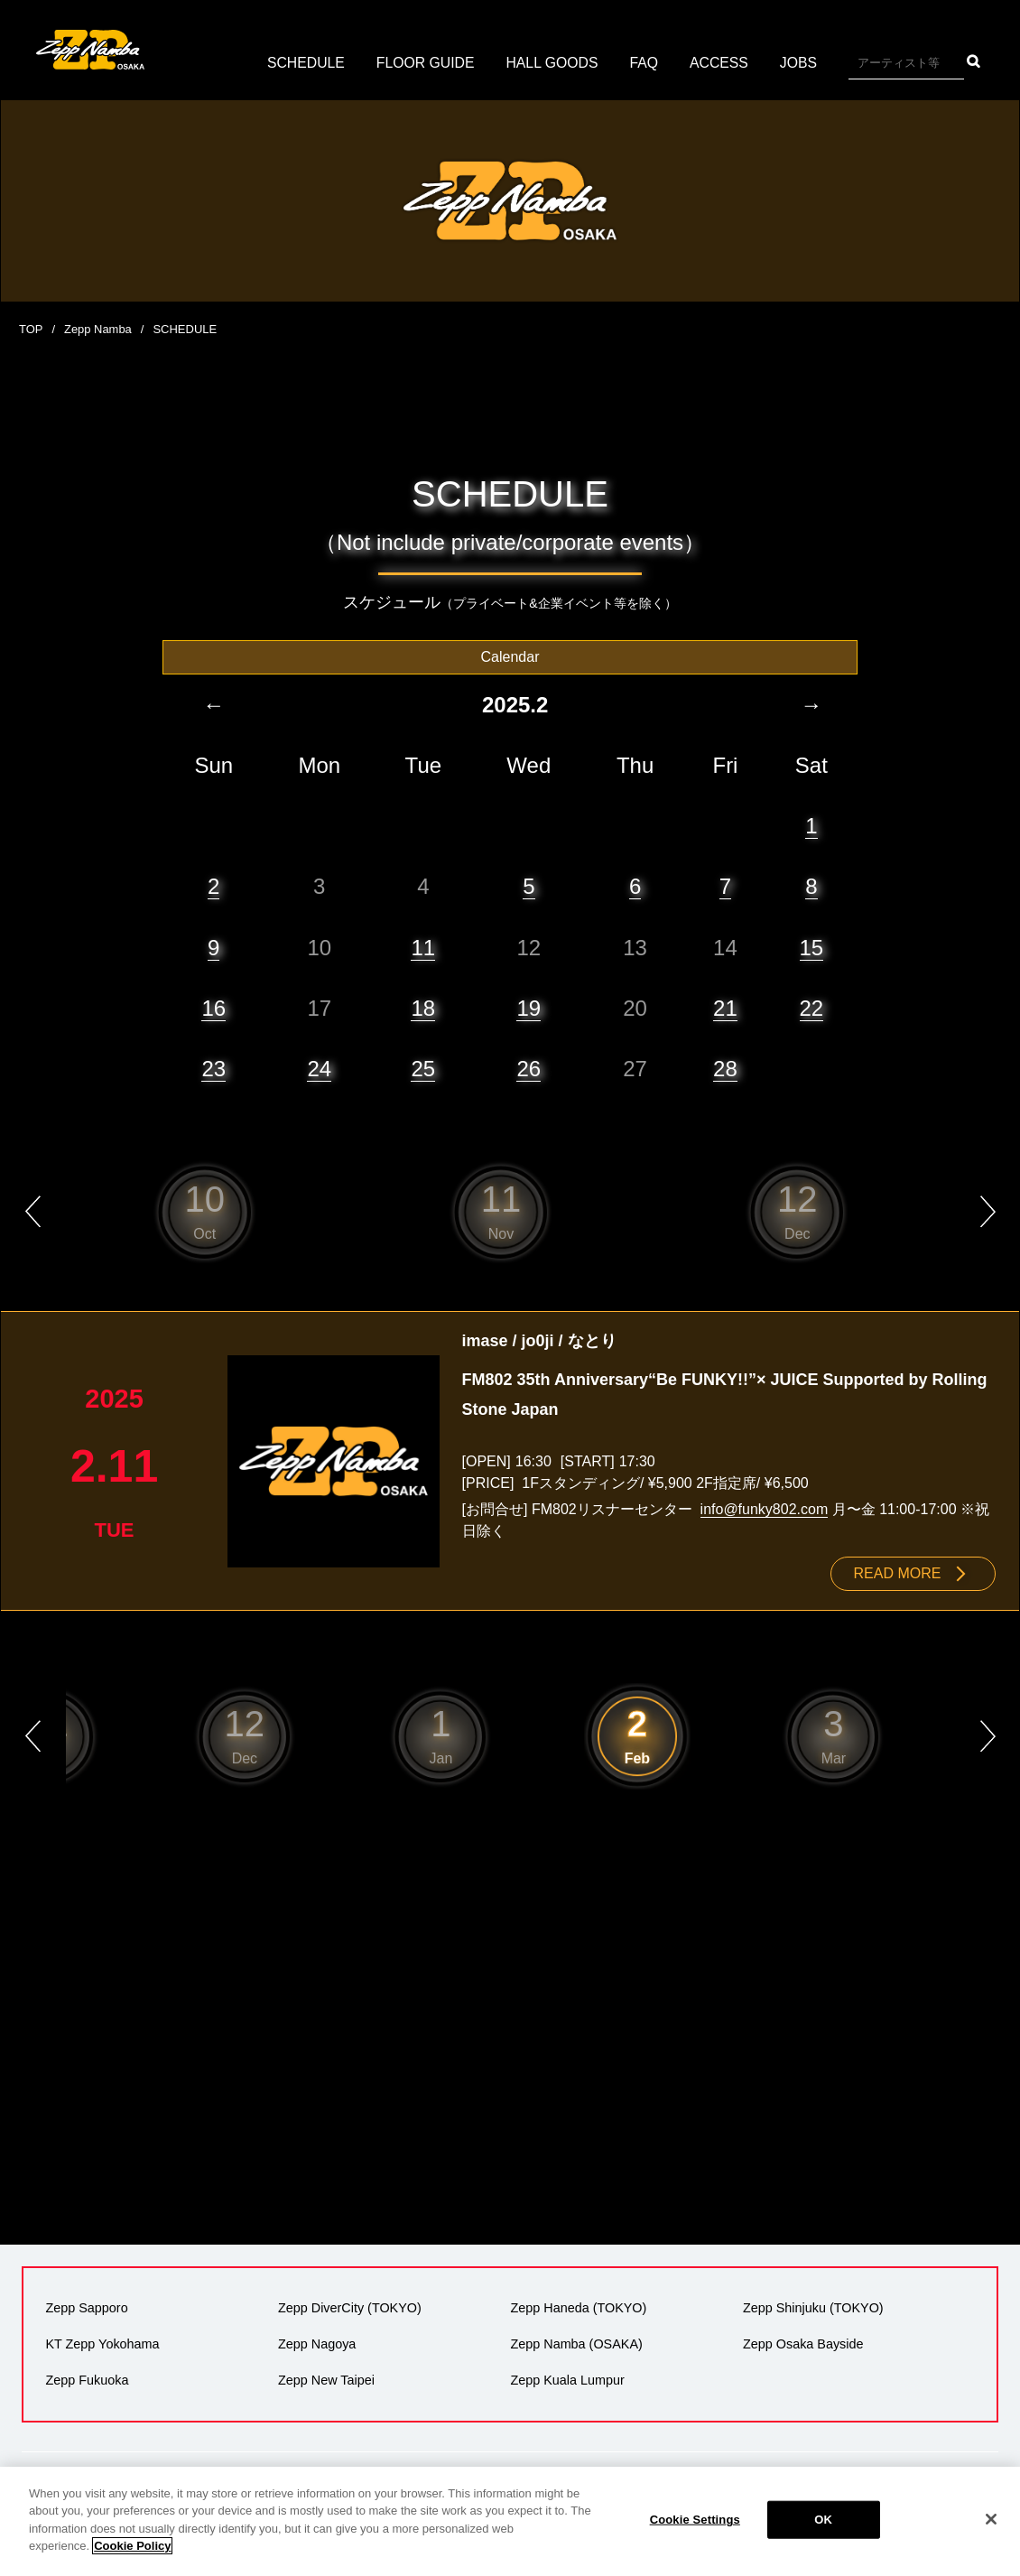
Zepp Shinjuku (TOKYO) (813, 2307)
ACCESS (721, 62)
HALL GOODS (551, 62)
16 (213, 1007)
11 (423, 947)
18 (423, 1007)
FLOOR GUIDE (424, 62)
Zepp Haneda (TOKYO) (578, 2307)
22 (812, 1007)
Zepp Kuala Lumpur (567, 2379)
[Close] (991, 2519)
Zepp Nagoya (317, 2343)
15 (812, 947)
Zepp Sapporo (86, 2307)
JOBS (801, 62)
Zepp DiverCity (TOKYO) (350, 2307)
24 (319, 1068)
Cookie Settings (695, 2519)
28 (725, 1068)
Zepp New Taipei (326, 2379)
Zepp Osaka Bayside (803, 2343)
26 (528, 1068)
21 (725, 1007)
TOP (31, 329)
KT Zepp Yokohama (102, 2343)
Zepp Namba (98, 329)
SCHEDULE (303, 62)
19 (528, 1007)
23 (213, 1068)
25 (423, 1068)
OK (823, 2519)
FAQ (645, 62)
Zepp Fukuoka (86, 2379)
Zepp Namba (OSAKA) (576, 2343)
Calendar (510, 656)
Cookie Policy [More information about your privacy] (132, 2546)
